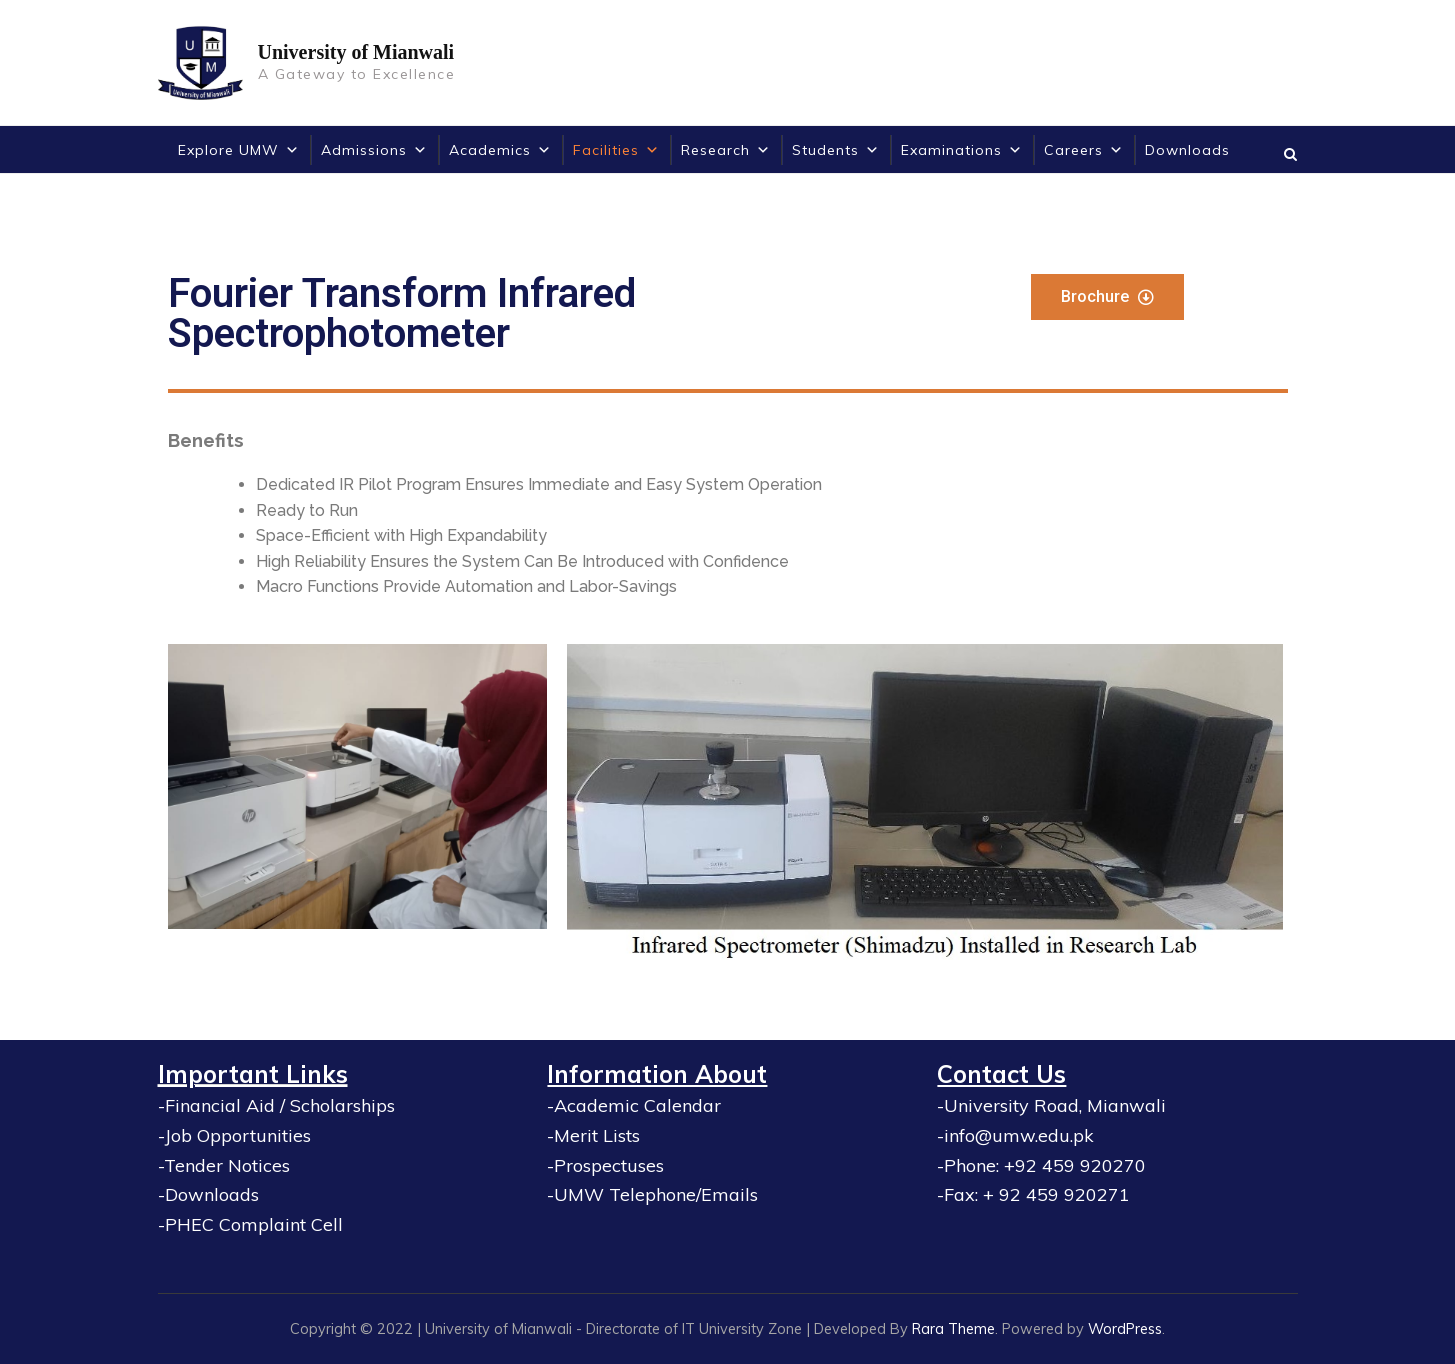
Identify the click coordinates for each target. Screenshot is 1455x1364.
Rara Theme (953, 1328)
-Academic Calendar (634, 1105)
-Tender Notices (224, 1165)
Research (726, 150)
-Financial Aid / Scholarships (276, 1105)
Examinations (962, 150)
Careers (1084, 150)
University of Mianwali (356, 52)
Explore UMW (239, 150)
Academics (500, 150)
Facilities (616, 150)
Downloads (1187, 150)
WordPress (1125, 1328)
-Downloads (208, 1194)
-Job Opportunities (234, 1135)
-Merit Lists (593, 1135)
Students (836, 150)
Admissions (374, 150)
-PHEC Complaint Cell (250, 1224)
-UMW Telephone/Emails (652, 1194)
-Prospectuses (605, 1165)
